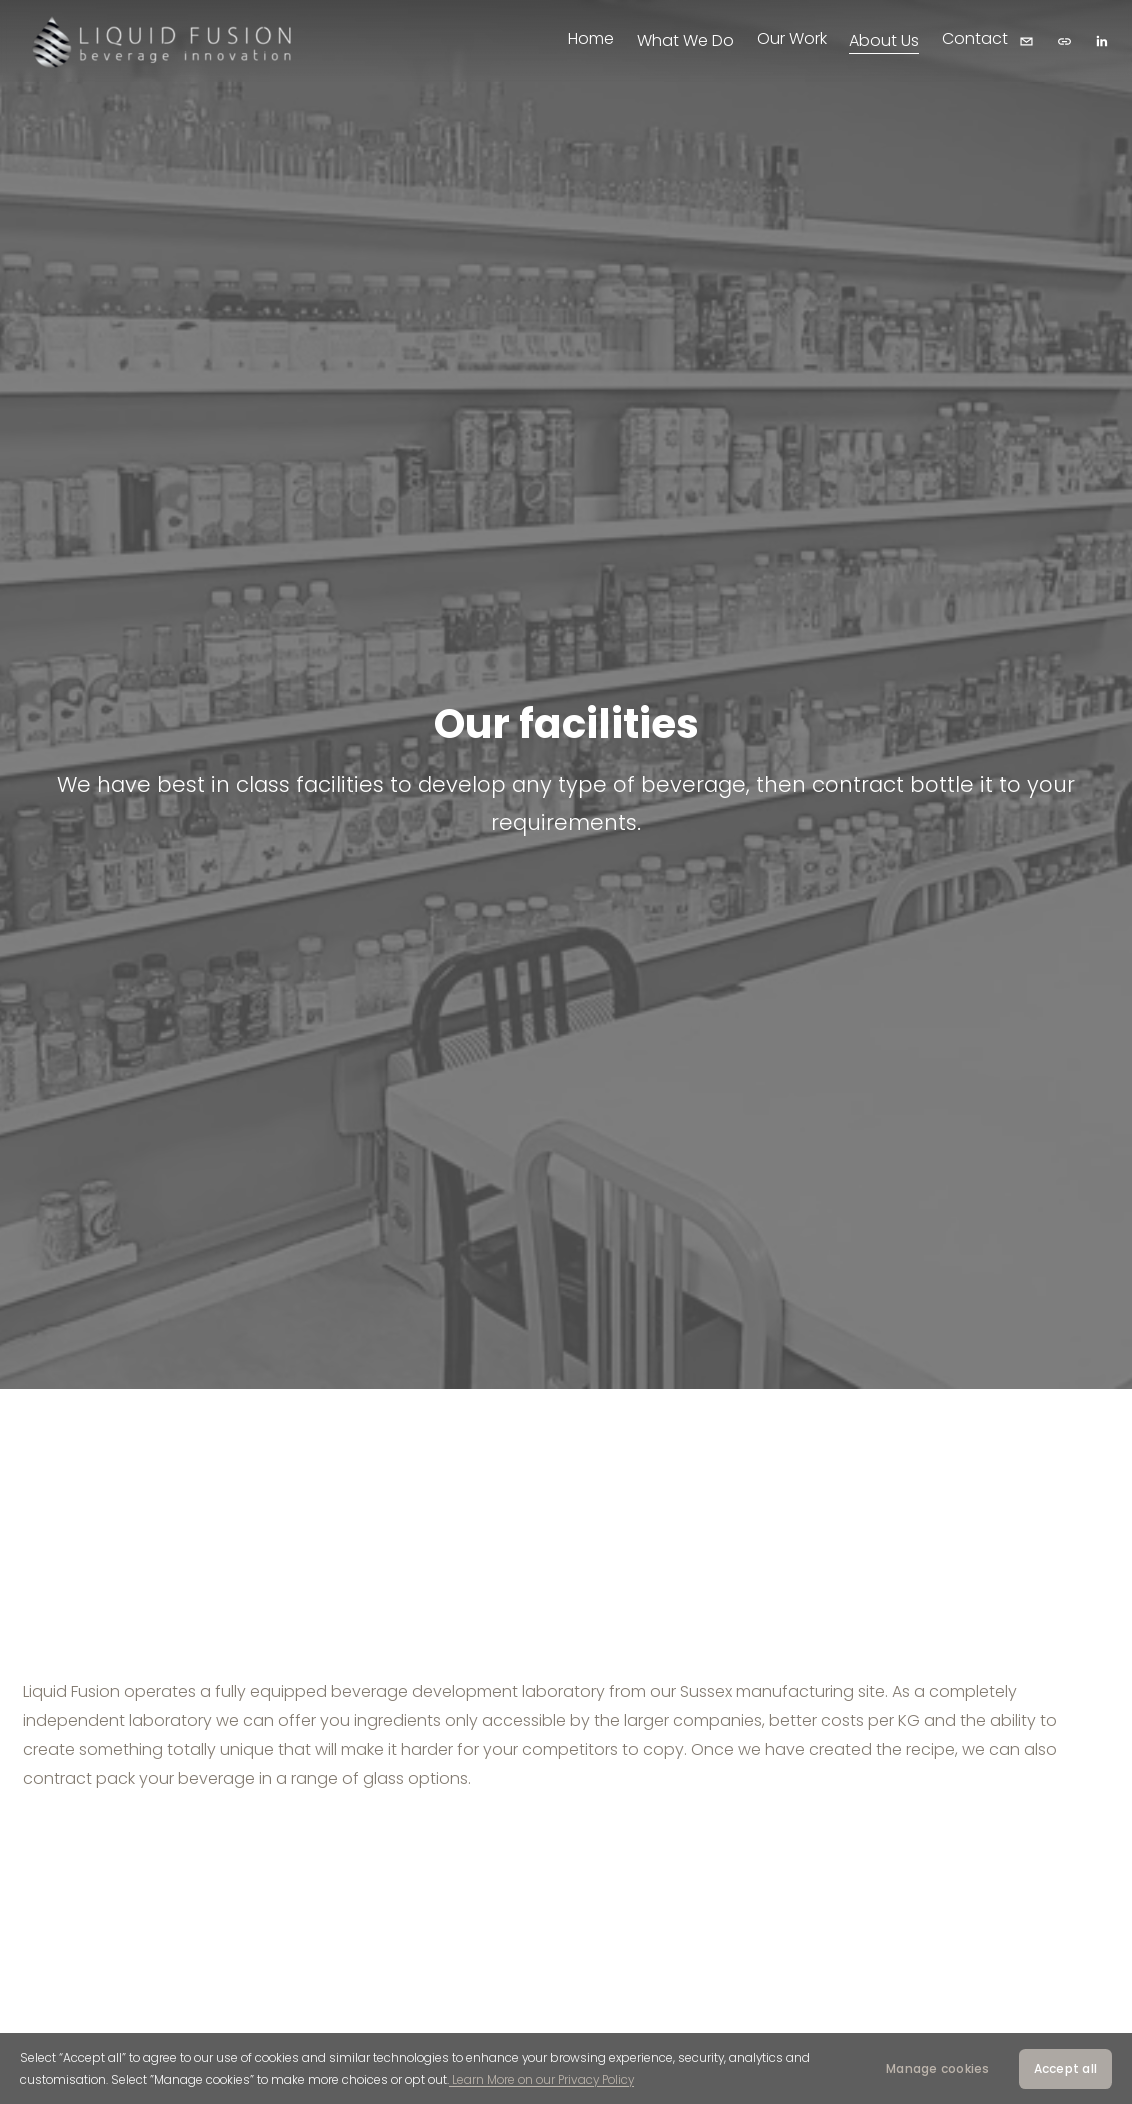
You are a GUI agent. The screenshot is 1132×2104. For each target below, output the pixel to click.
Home (591, 38)
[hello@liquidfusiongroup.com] (1026, 41)
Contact (975, 38)
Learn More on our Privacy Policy (541, 2079)
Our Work (792, 38)
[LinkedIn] (1101, 41)
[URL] (1064, 41)
